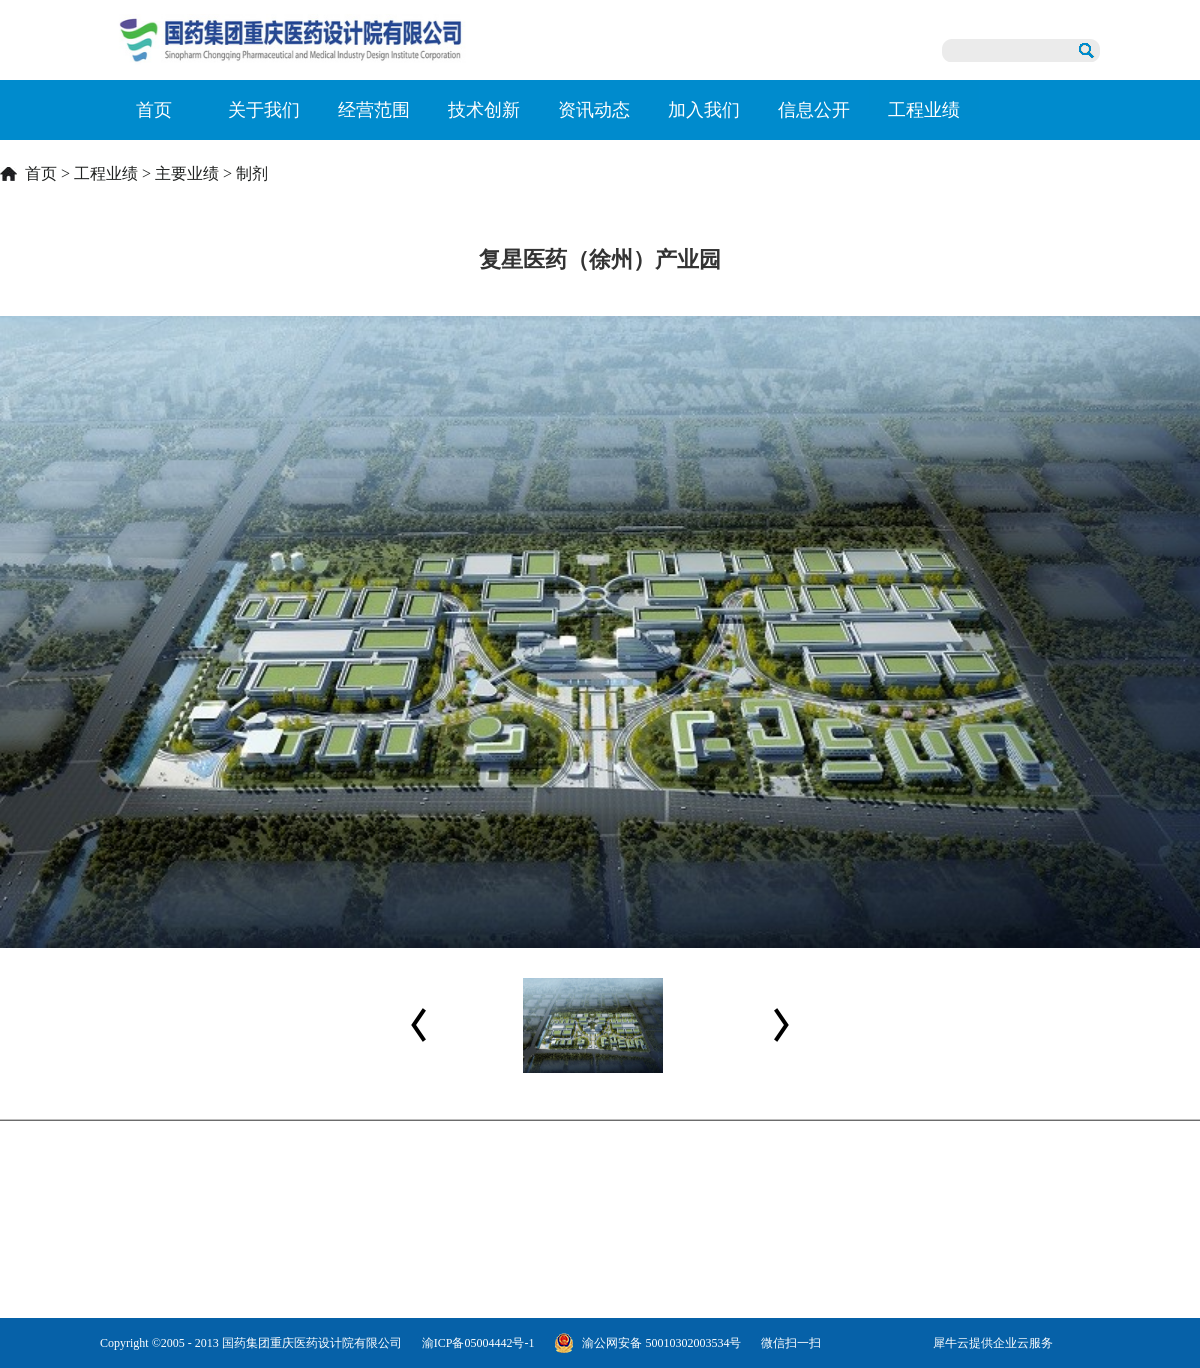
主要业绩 (187, 173)
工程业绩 (106, 173)
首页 (154, 110)
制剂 (252, 173)
